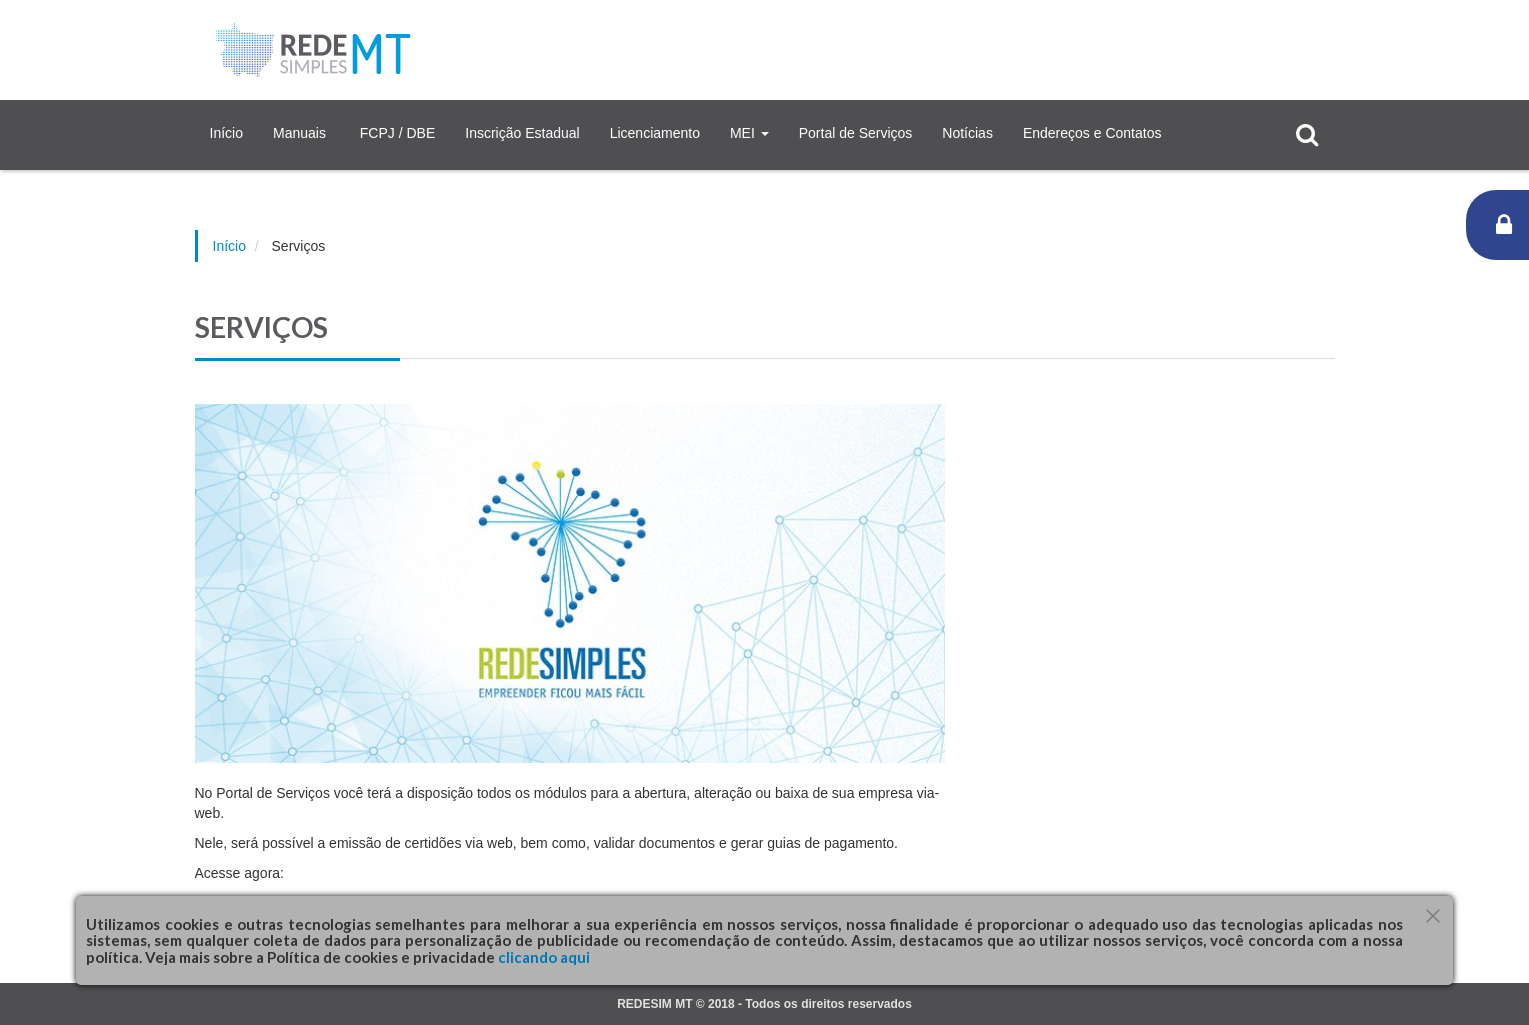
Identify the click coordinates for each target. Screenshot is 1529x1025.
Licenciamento (655, 133)
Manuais (301, 133)
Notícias (967, 133)
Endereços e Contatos (1092, 133)
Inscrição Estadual (522, 133)
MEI (749, 133)
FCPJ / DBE (397, 133)
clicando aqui (542, 957)
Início (226, 133)
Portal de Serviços (856, 133)
